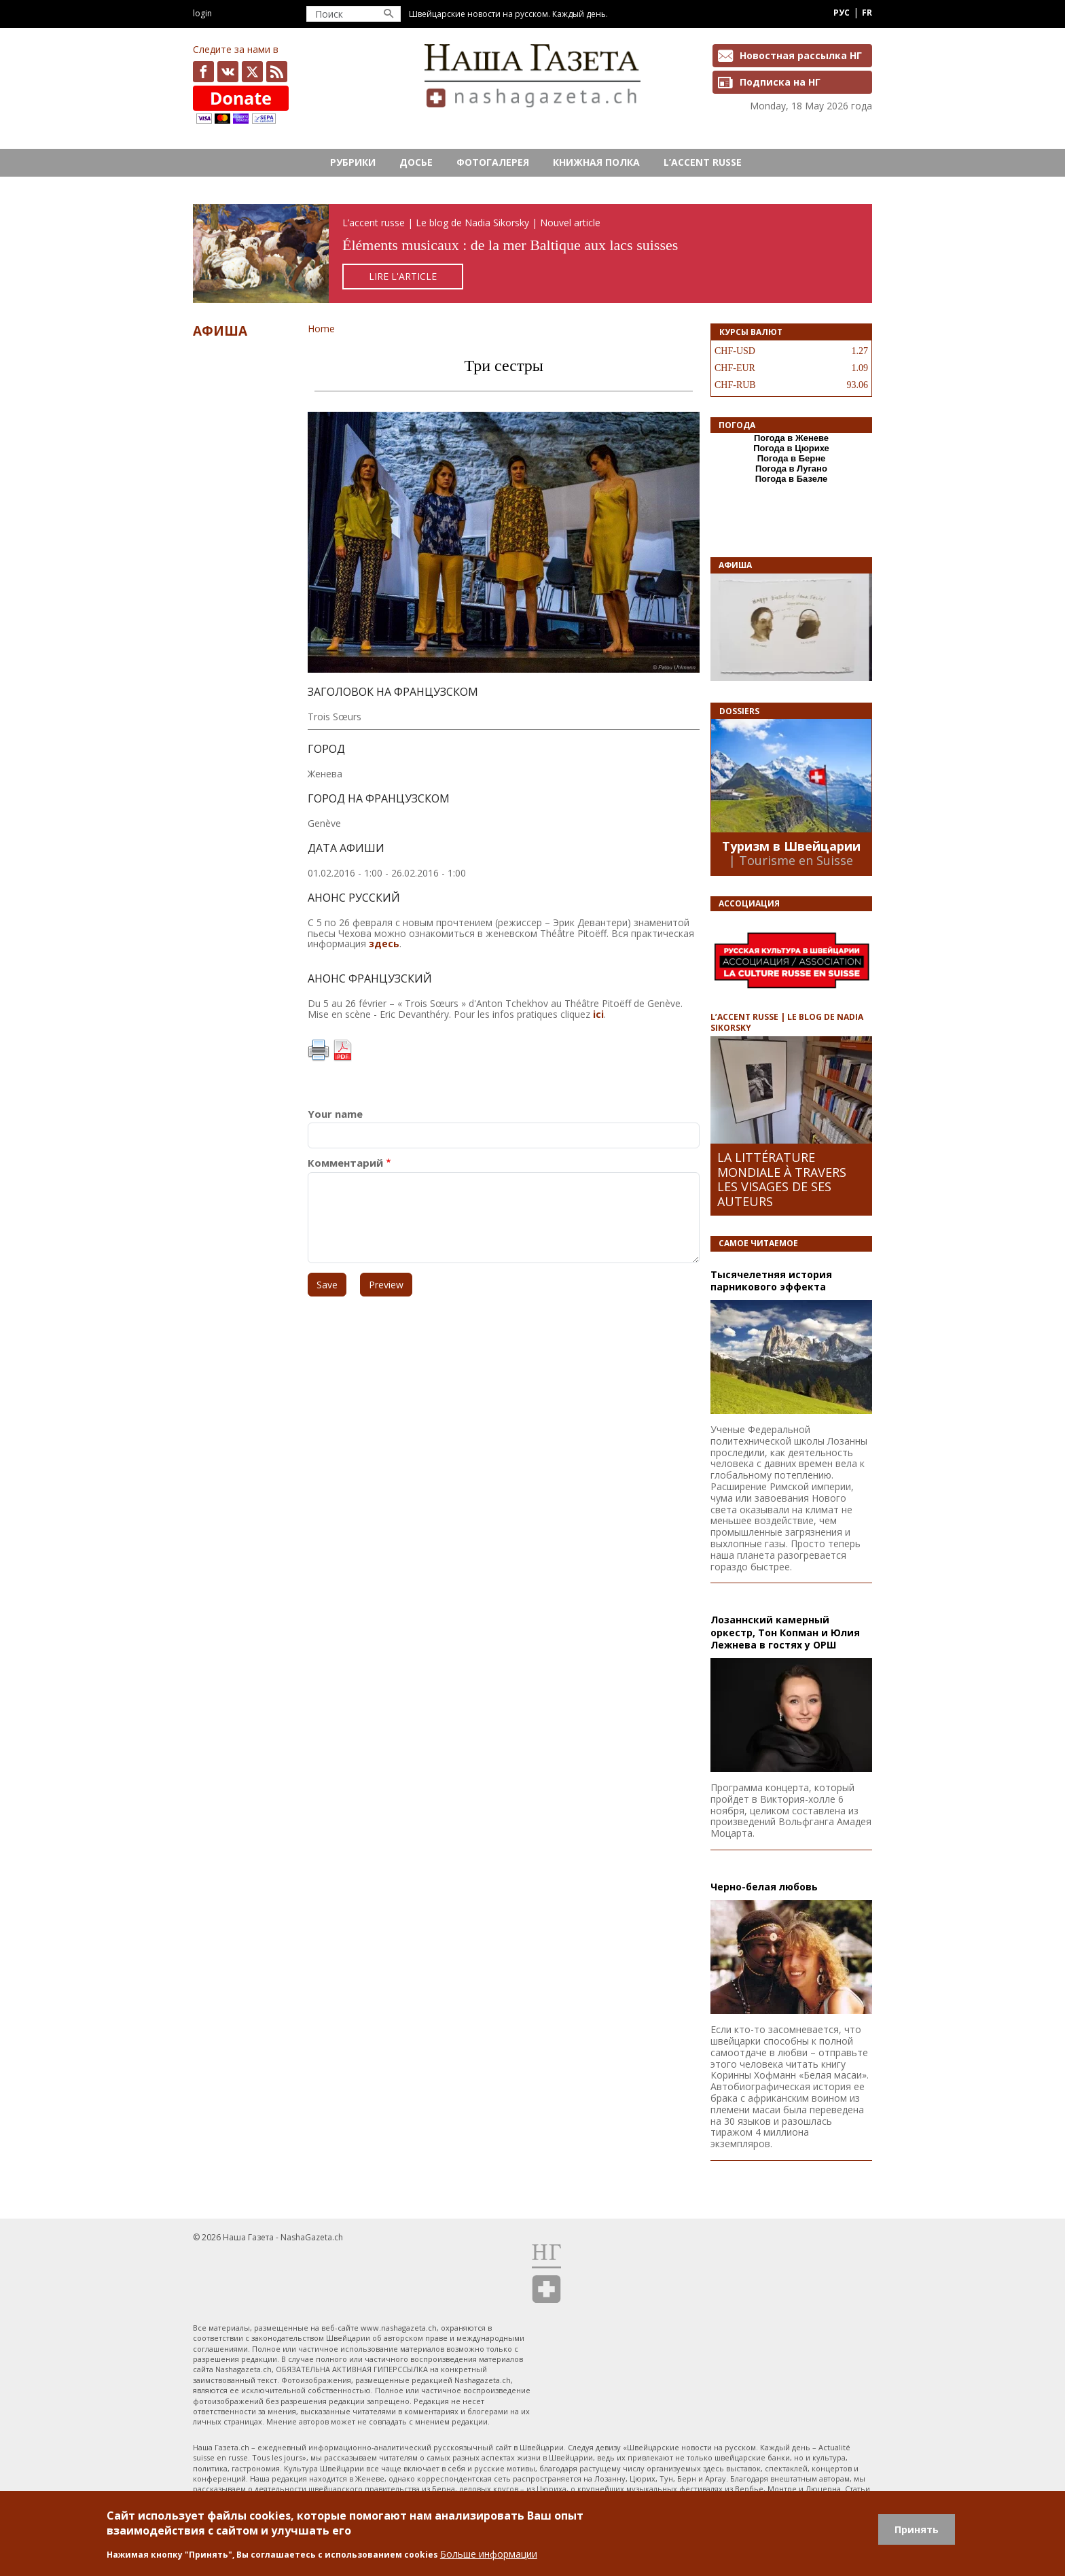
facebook (203, 71)
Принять (917, 2529)
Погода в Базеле (791, 479)
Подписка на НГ (780, 81)
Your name (335, 1114)
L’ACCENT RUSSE (703, 162)
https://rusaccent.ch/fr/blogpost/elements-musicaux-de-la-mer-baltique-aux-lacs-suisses (532, 254)
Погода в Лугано (791, 468)
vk (227, 71)
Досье (416, 162)
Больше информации (488, 2554)
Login (202, 13)
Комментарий (345, 1163)
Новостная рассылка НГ (801, 55)
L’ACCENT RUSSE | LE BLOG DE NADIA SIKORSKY (786, 1022)
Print (318, 1050)
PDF (342, 1050)
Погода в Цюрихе (791, 448)
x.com (252, 71)
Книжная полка (596, 162)
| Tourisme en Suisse (791, 860)
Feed (276, 71)
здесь (384, 943)
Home (321, 328)
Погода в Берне (791, 458)
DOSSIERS (739, 711)
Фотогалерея (492, 162)
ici (598, 1014)
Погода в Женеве (791, 438)
